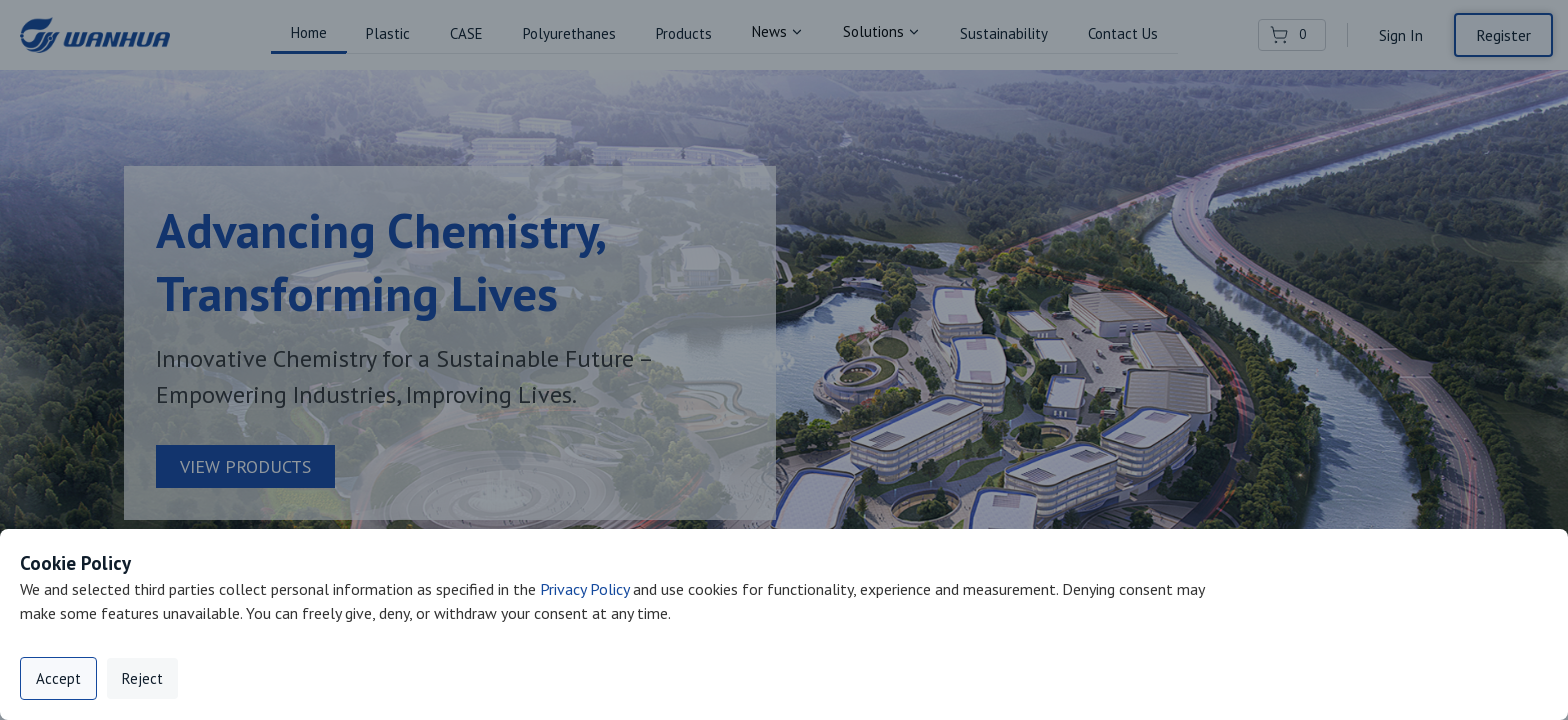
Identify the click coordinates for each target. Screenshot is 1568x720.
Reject (142, 678)
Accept (58, 678)
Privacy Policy (584, 589)
